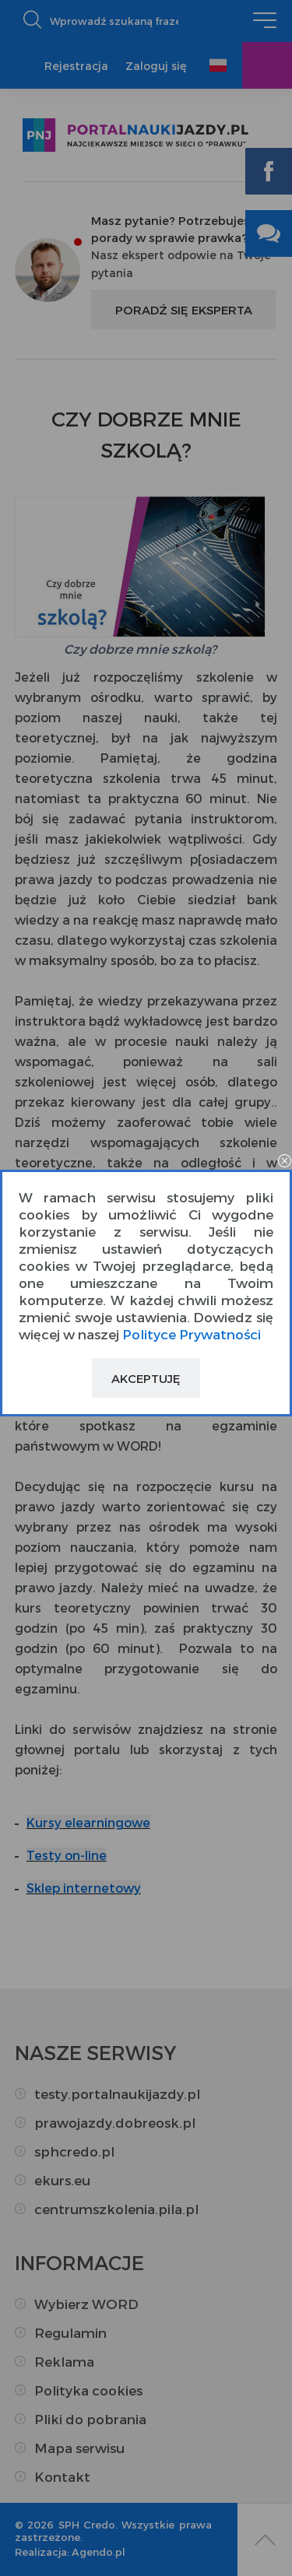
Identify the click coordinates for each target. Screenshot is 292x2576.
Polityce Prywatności (191, 1334)
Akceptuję (146, 1378)
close (284, 1162)
